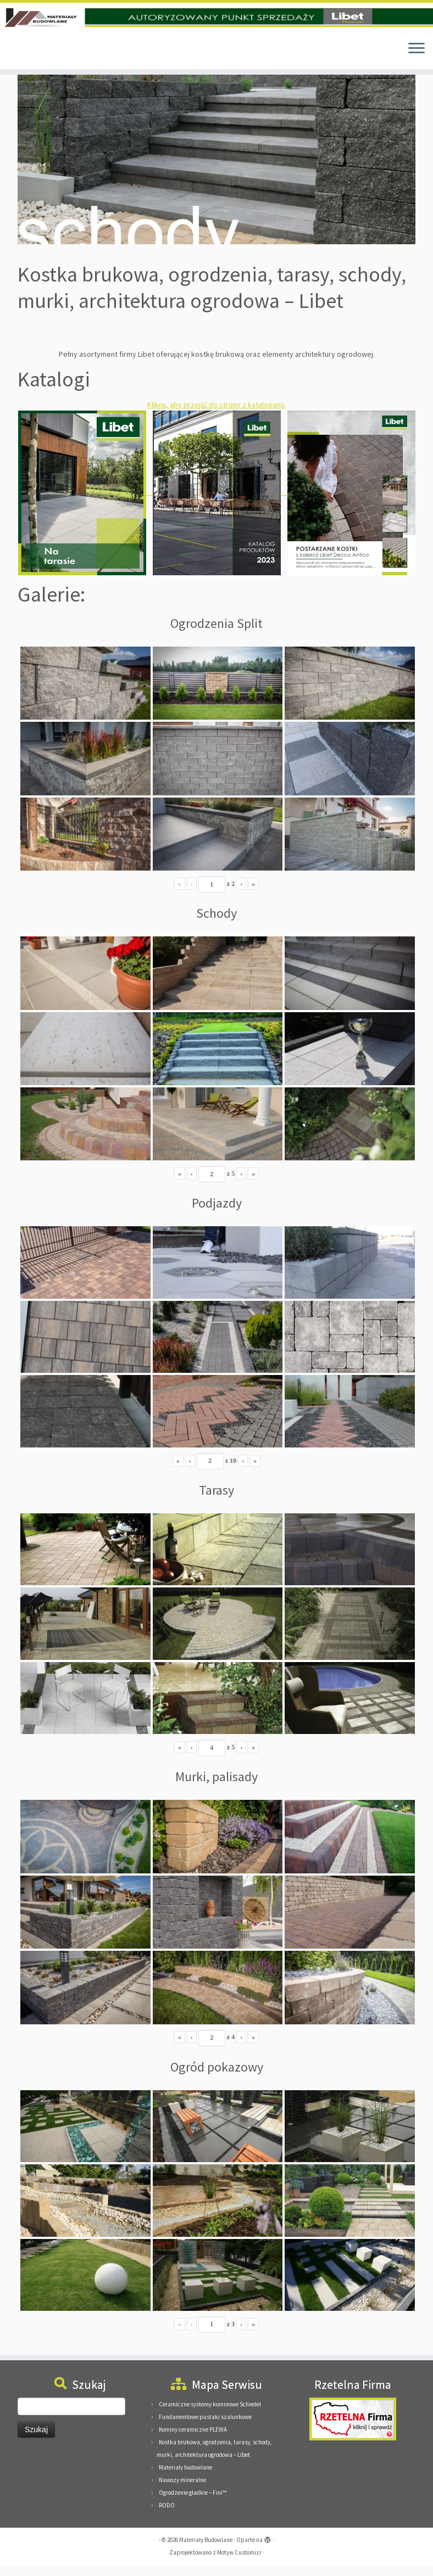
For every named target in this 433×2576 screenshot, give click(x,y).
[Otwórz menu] (416, 59)
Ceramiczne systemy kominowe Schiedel (210, 2414)
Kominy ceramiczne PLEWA (193, 2439)
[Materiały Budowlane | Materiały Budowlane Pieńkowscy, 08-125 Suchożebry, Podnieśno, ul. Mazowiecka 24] (216, 22)
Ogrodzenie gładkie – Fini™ (192, 2502)
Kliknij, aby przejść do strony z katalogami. (216, 414)
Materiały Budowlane (205, 2549)
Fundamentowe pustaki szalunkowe (205, 2427)
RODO (167, 2515)
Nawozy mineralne (182, 2490)
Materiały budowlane (185, 2477)
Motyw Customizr (239, 2562)
